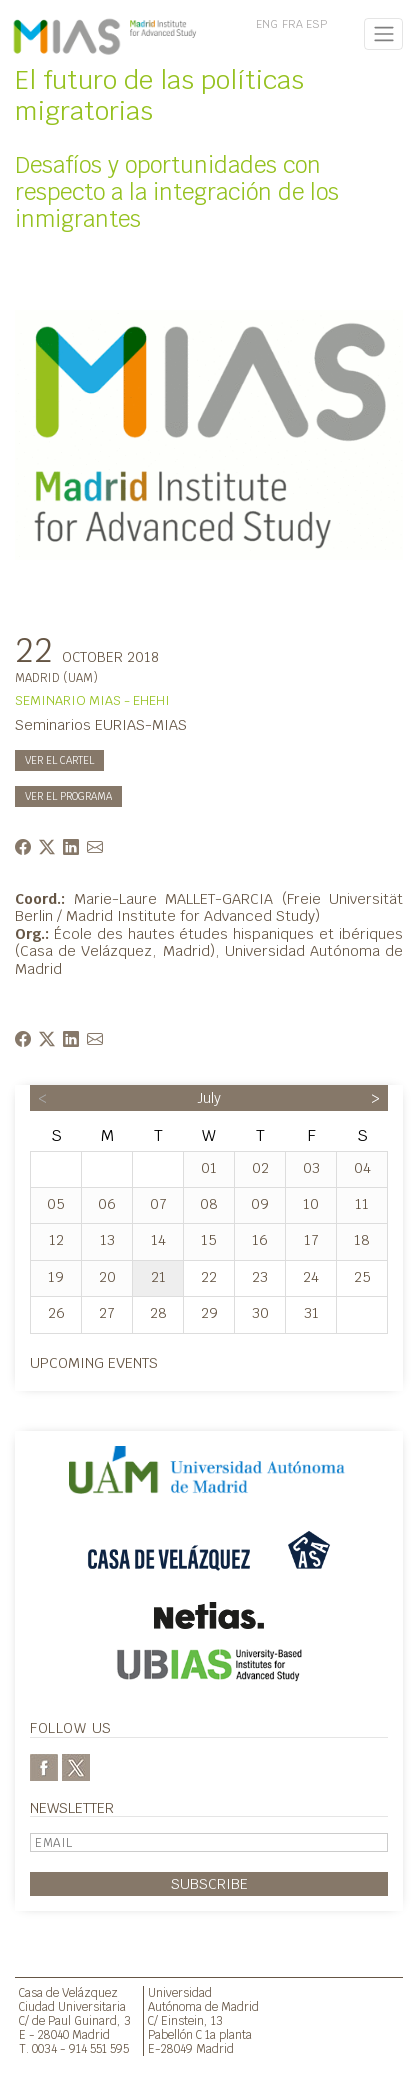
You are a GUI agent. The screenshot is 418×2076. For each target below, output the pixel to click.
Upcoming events (94, 1362)
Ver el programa (68, 796)
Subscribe (209, 1883)
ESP (316, 24)
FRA (292, 24)
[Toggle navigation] (383, 34)
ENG (267, 24)
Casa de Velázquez (68, 1992)
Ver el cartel (59, 760)
